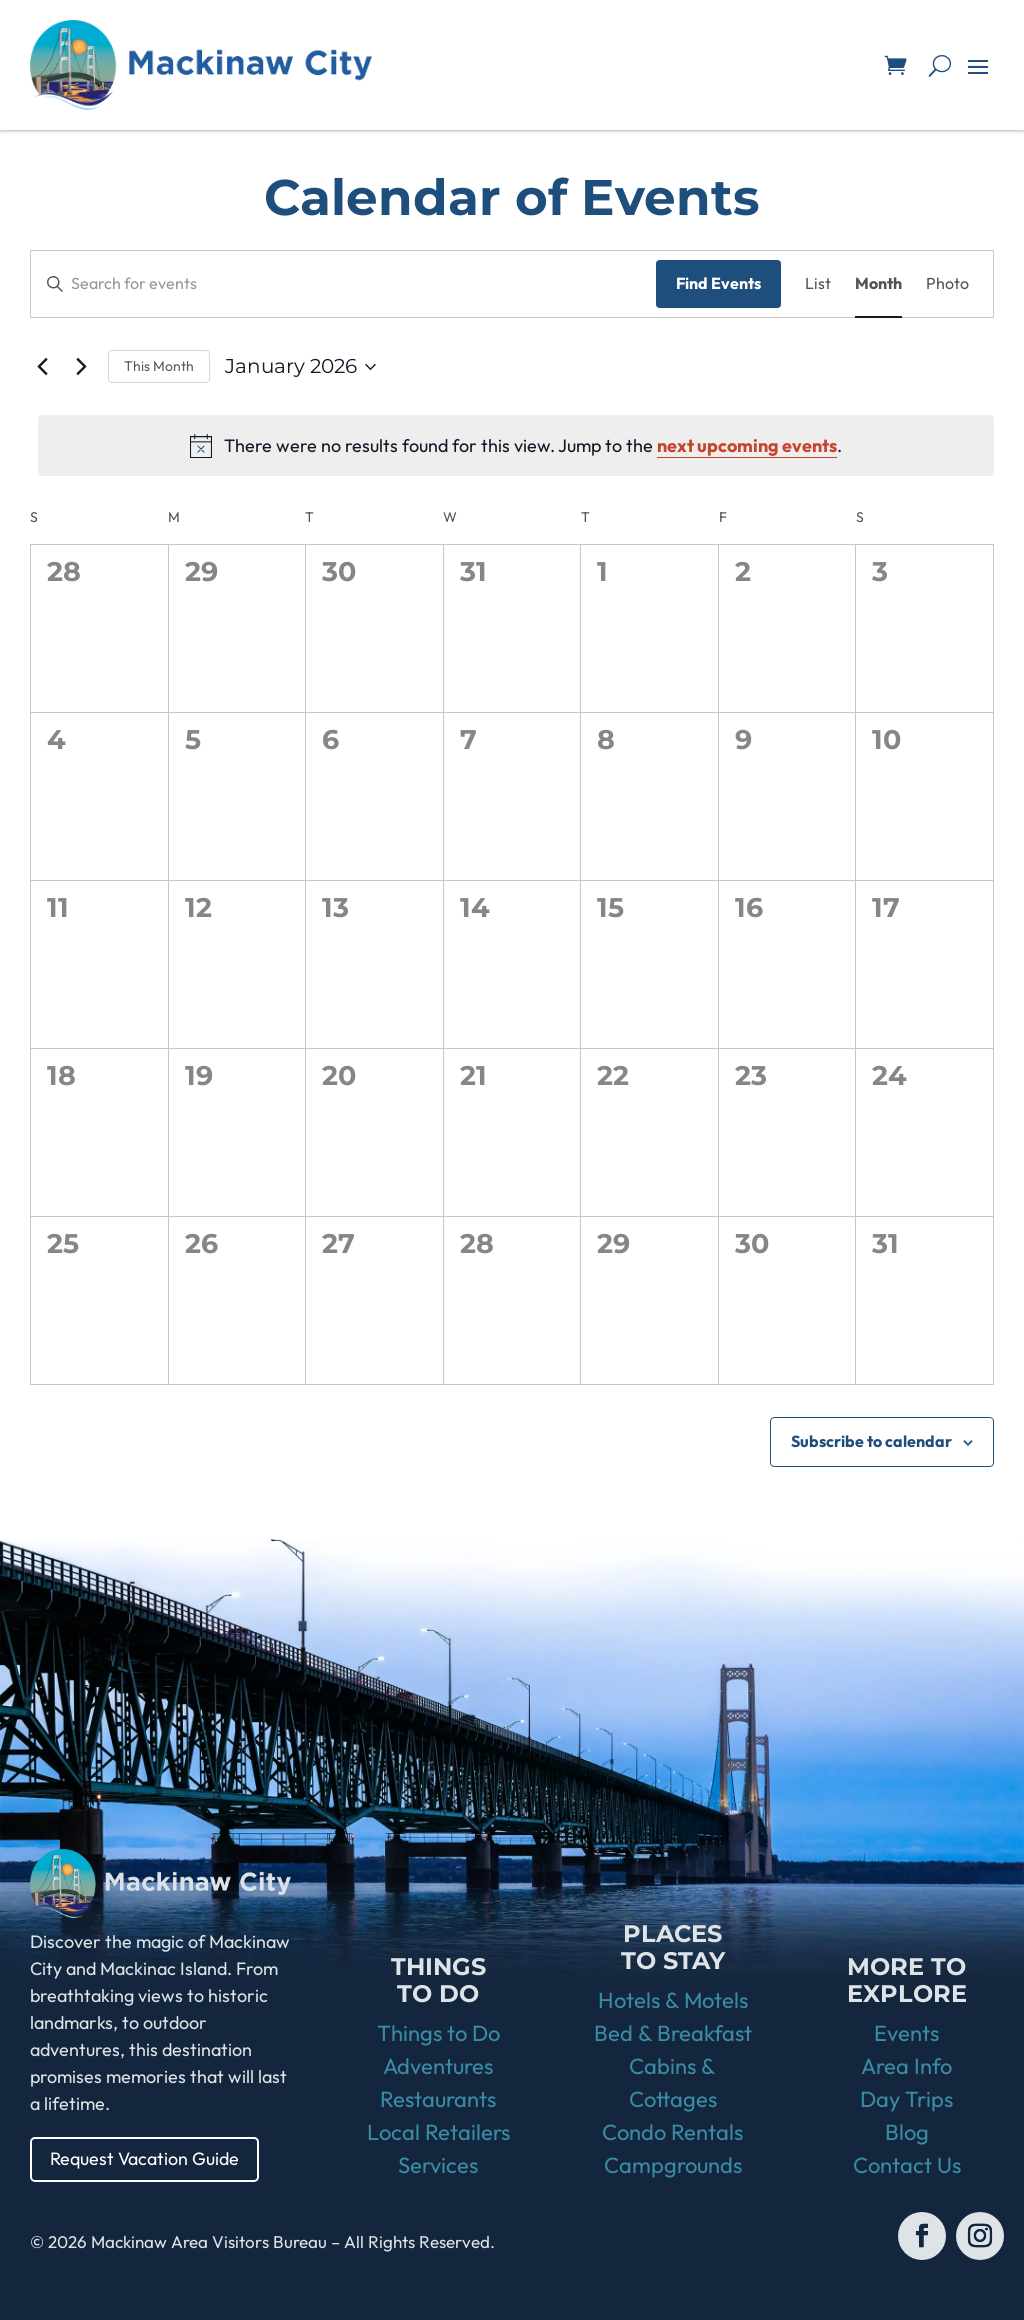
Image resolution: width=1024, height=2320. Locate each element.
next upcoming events (747, 445)
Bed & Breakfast (673, 2033)
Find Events (718, 283)
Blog (907, 2132)
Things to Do (438, 2033)
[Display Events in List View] (818, 284)
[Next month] (81, 367)
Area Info (906, 2066)
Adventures (438, 2066)
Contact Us (907, 2165)
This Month (159, 366)
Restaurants (438, 2099)
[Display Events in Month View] (878, 284)
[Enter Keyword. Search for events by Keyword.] (343, 284)
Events (906, 2033)
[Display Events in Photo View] (947, 284)
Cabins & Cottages (673, 2082)
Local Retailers (438, 2132)
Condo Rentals (672, 2132)
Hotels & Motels (673, 2000)
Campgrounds (673, 2165)
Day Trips (906, 2099)
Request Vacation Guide (145, 2158)
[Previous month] (42, 367)
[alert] (516, 445)
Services (438, 2165)
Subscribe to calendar (871, 1441)
